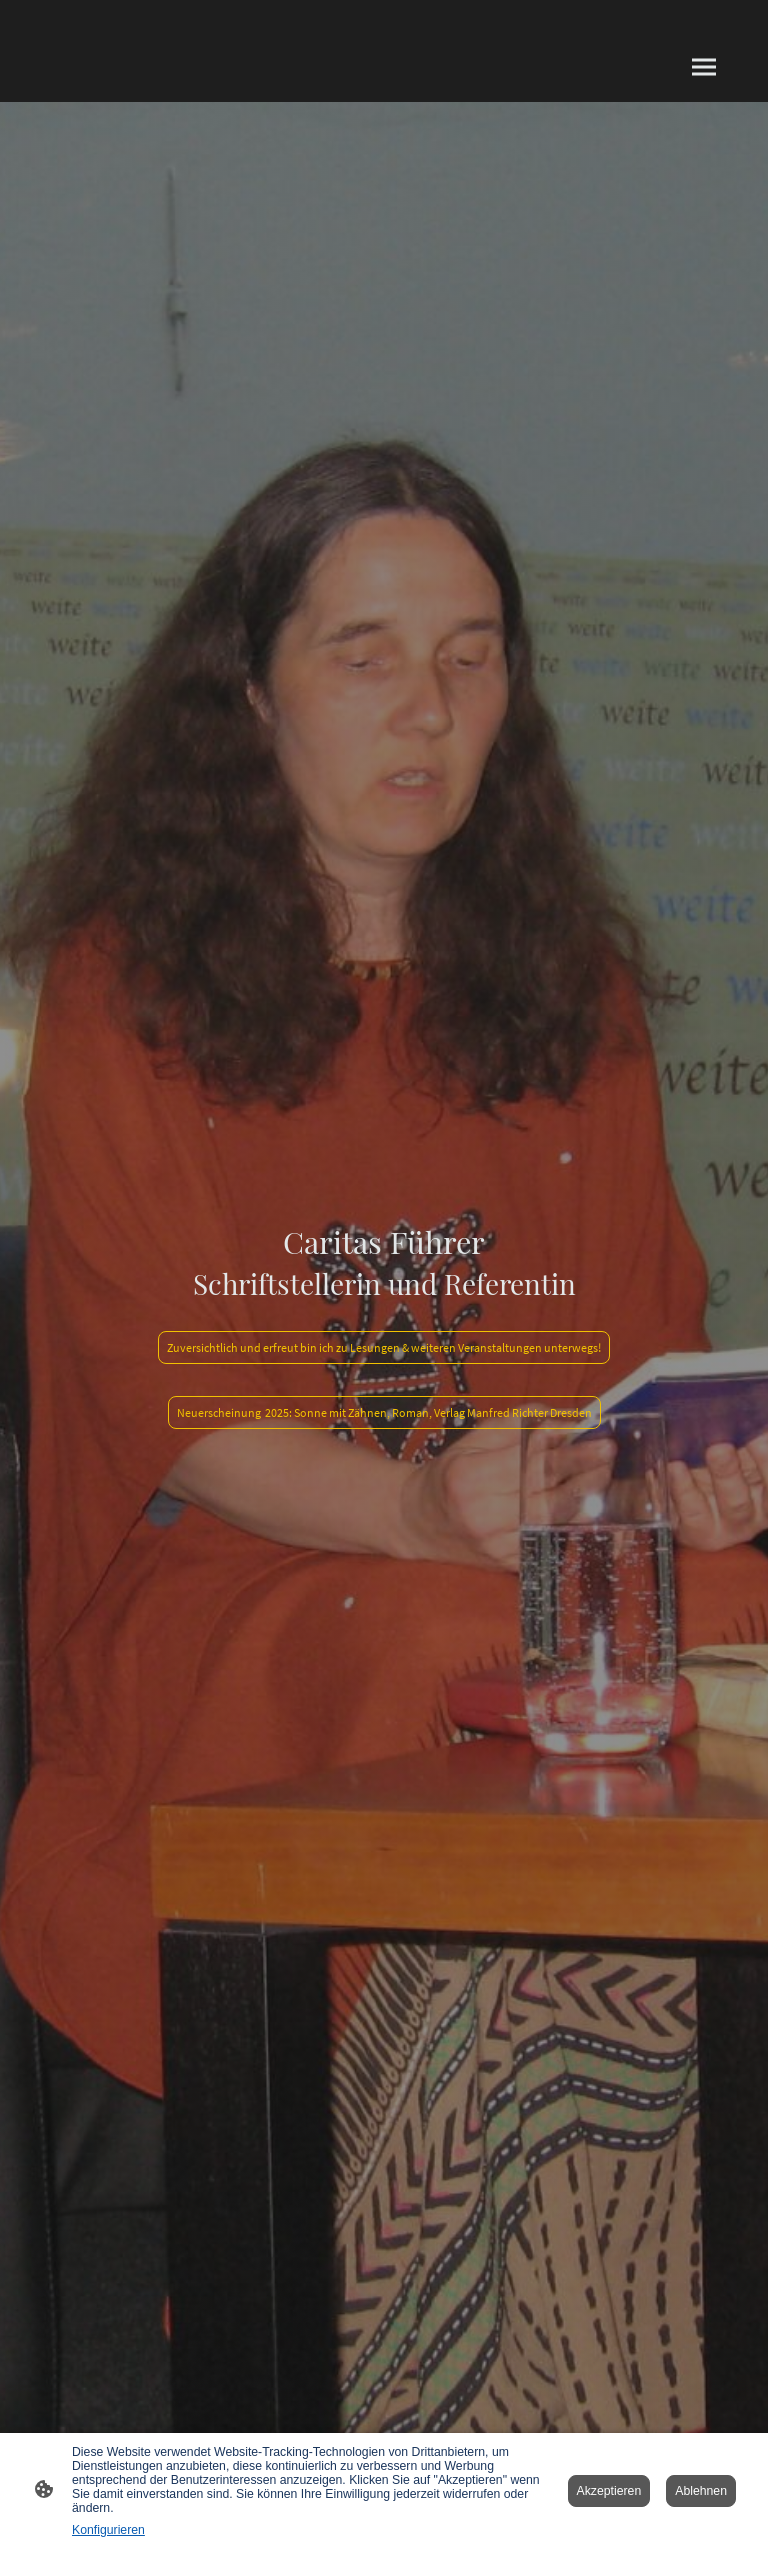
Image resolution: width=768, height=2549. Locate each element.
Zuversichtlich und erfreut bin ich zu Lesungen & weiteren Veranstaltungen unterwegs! (384, 1347)
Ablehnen (701, 2491)
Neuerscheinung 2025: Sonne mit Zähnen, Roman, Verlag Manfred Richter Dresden (384, 1412)
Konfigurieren (108, 2530)
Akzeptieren (609, 2491)
